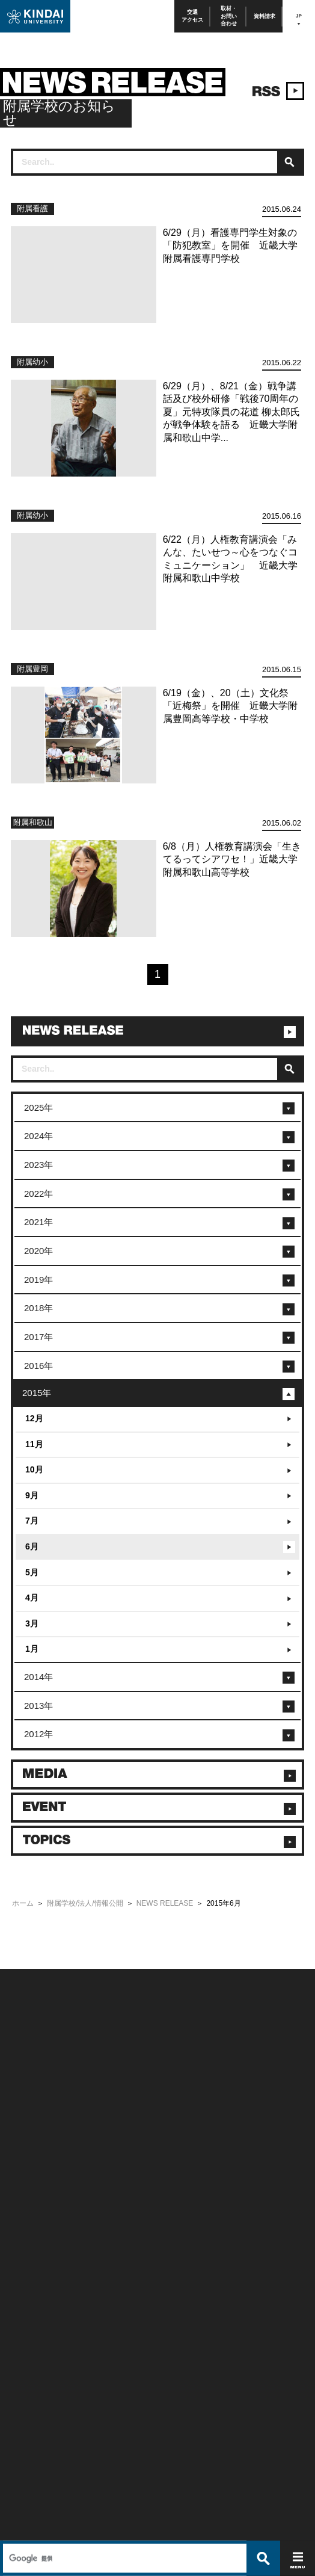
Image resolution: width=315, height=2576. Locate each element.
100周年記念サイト (36, 2190)
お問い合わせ (28, 2126)
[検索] (123, 1946)
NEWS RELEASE (165, 1903)
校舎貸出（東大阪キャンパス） (52, 2287)
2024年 (38, 1136)
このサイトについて (185, 2110)
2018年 (38, 1308)
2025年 (38, 1107)
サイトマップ (176, 2142)
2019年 (38, 1279)
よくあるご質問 (31, 2174)
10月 (34, 1469)
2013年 (38, 1705)
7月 (31, 1520)
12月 (34, 1418)
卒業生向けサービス (37, 2238)
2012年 (38, 1734)
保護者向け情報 (31, 2222)
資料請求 (264, 16)
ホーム (23, 1903)
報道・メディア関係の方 (43, 2142)
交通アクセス (192, 16)
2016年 (38, 1366)
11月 (34, 1444)
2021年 (38, 1222)
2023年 (38, 1165)
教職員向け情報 (31, 2255)
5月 (31, 1572)
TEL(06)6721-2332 (35, 2331)
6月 (31, 1546)
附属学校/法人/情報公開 (85, 1903)
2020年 (38, 1251)
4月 (31, 1597)
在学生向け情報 (31, 2207)
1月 (31, 1649)
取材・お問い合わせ (229, 15)
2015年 (36, 1393)
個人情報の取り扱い (185, 2126)
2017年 (38, 1337)
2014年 (38, 1677)
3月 (31, 1623)
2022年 (38, 1193)
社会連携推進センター (40, 2270)
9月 (31, 1495)
